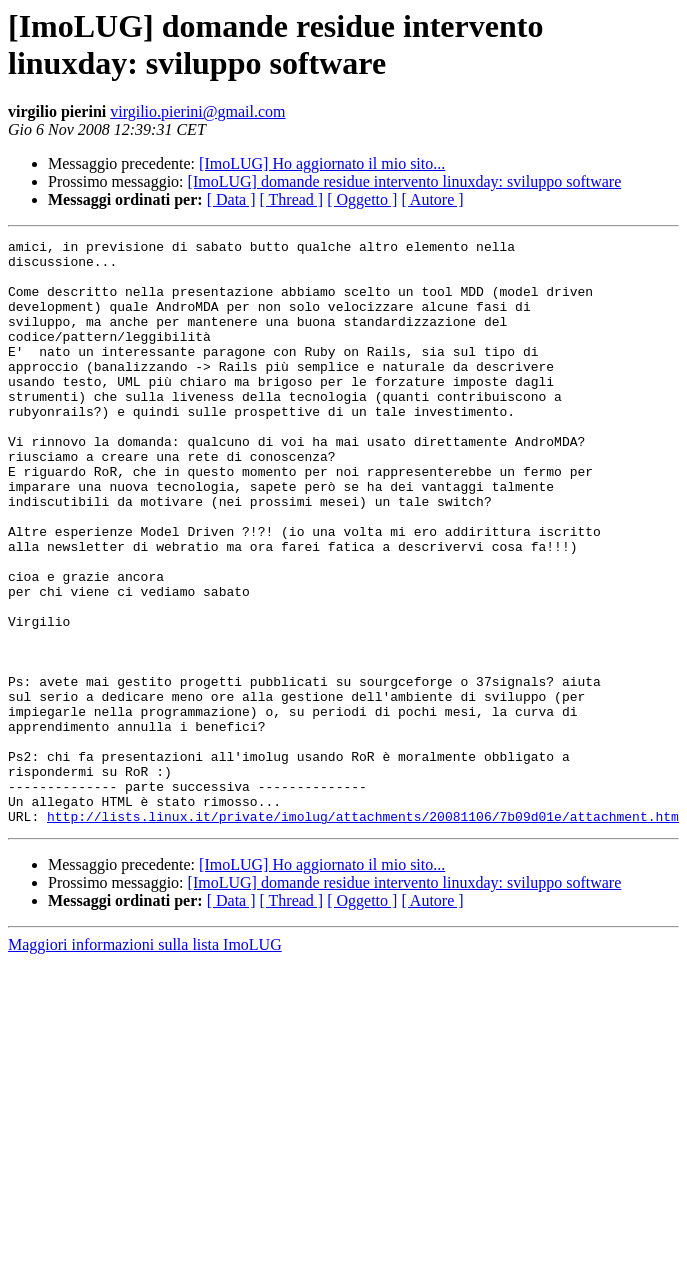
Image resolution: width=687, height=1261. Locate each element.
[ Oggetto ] (362, 199)
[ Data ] (231, 199)
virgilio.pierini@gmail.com (197, 111)
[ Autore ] (432, 199)
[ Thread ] (292, 199)
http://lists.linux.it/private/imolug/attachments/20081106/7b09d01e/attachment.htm (363, 933)
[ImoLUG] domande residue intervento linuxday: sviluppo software (405, 181)
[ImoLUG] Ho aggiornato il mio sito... (322, 163)
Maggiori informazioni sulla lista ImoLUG (145, 1061)
